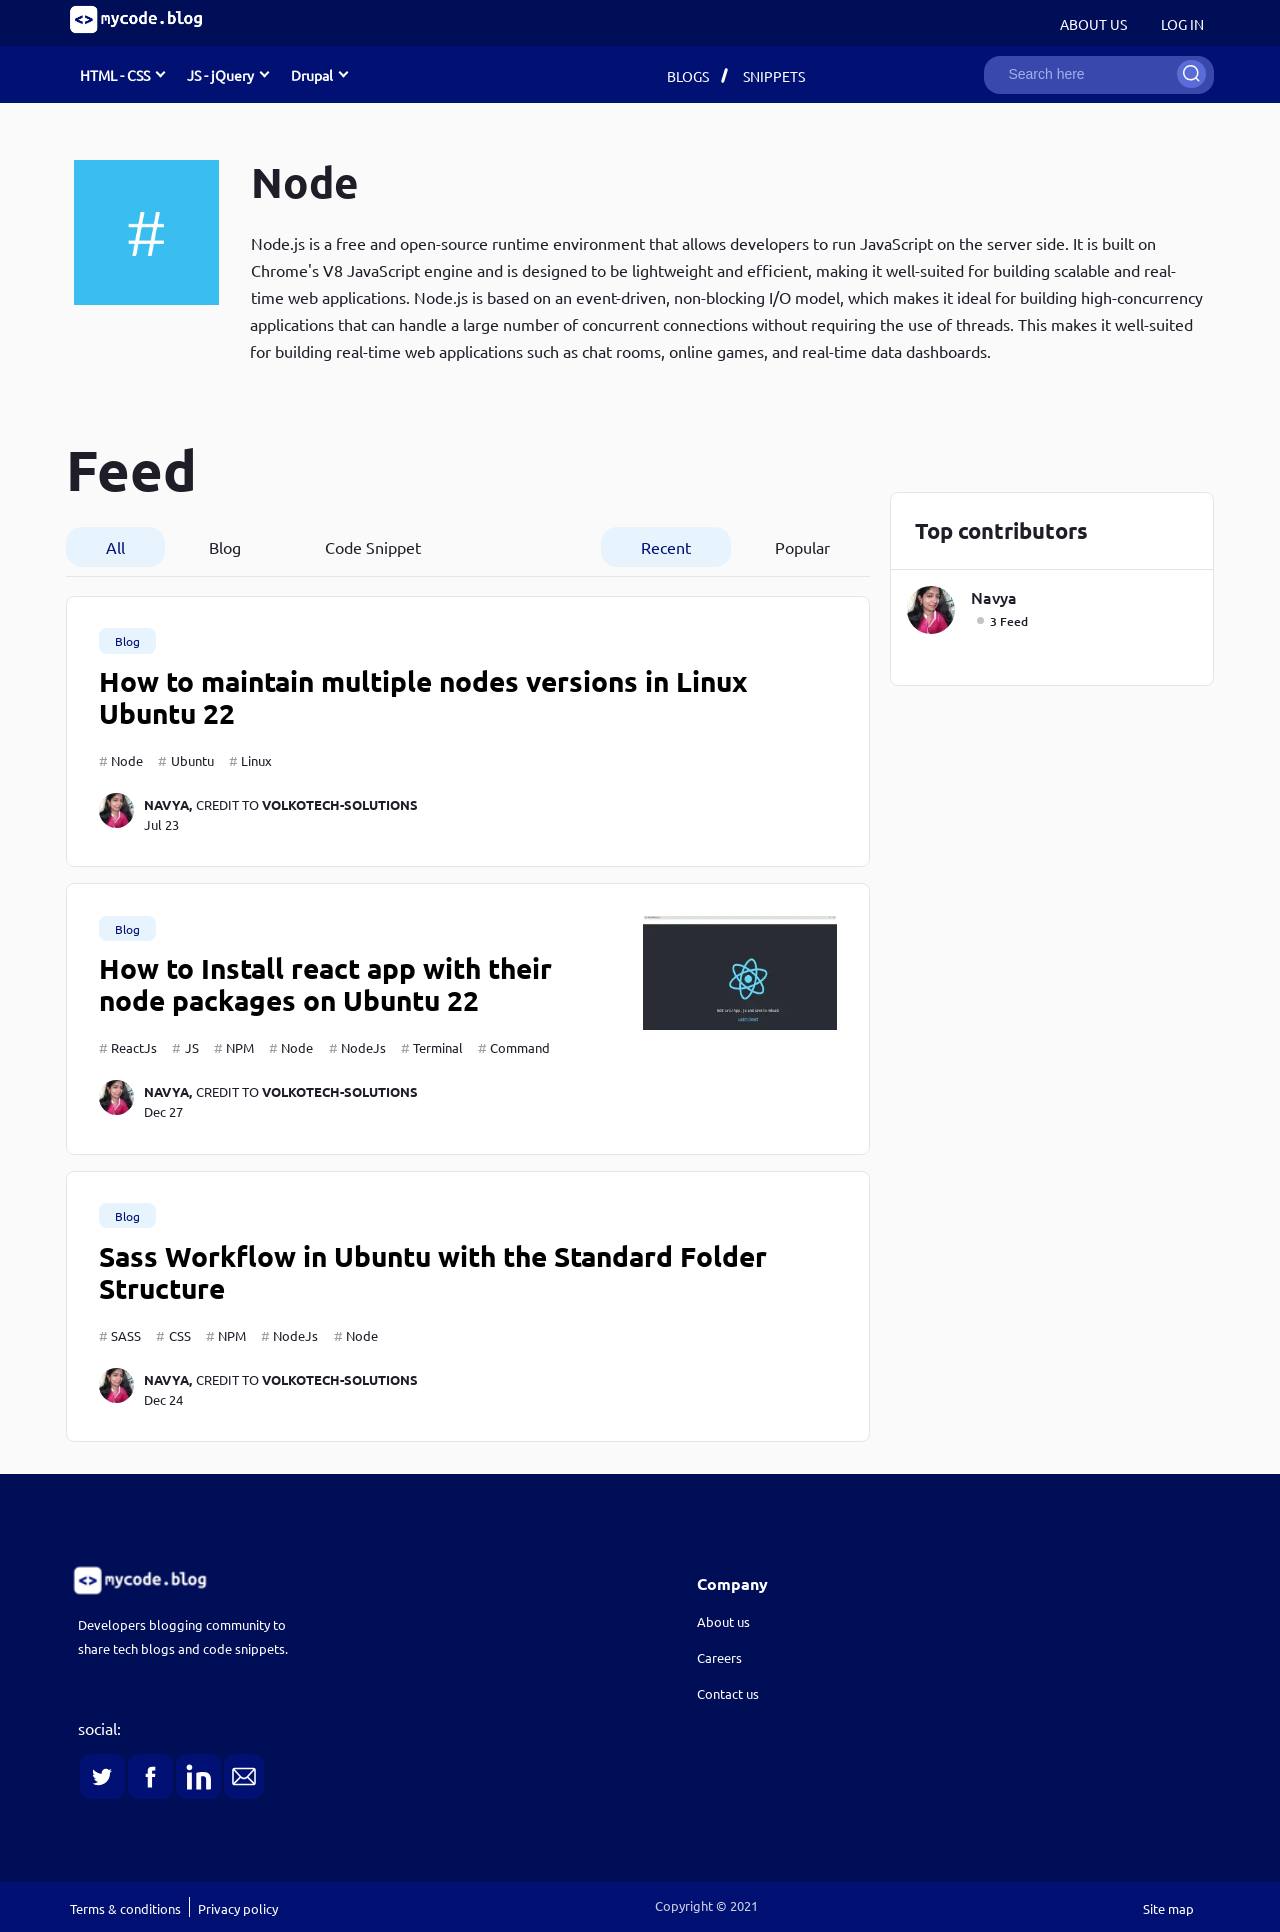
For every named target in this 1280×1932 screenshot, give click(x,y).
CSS (180, 1335)
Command (520, 1047)
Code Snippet (373, 547)
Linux (256, 760)
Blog (225, 547)
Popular (802, 547)
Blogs (688, 76)
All (115, 547)
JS (192, 1047)
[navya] (121, 813)
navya (994, 597)
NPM (240, 1047)
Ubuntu (192, 760)
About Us (1093, 24)
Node (127, 760)
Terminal (438, 1047)
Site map (1168, 1908)
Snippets (774, 76)
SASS (126, 1335)
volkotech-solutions (340, 804)
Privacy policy (238, 1908)
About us (723, 1621)
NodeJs (363, 1047)
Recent (666, 547)
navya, (168, 804)
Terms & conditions (125, 1908)
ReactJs (134, 1047)
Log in (1182, 24)
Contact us (728, 1693)
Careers (719, 1657)
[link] (326, 1580)
